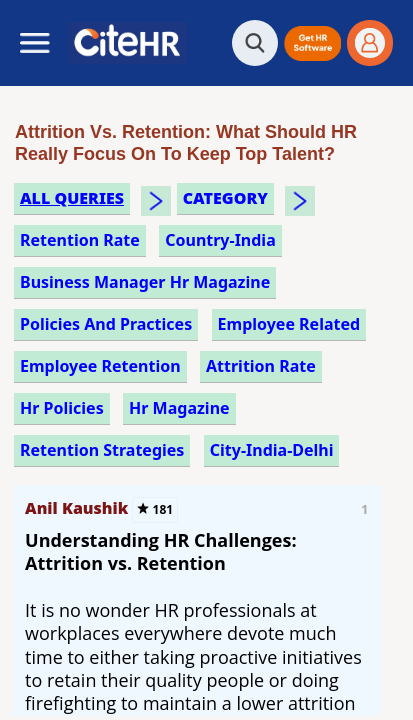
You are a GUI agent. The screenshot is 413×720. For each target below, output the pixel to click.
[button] (312, 43)
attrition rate (261, 366)
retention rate (80, 240)
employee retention (100, 366)
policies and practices (106, 324)
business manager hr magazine (145, 282)
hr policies (62, 408)
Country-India (220, 240)
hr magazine (179, 408)
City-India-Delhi (272, 450)
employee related (289, 324)
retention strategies (102, 450)
